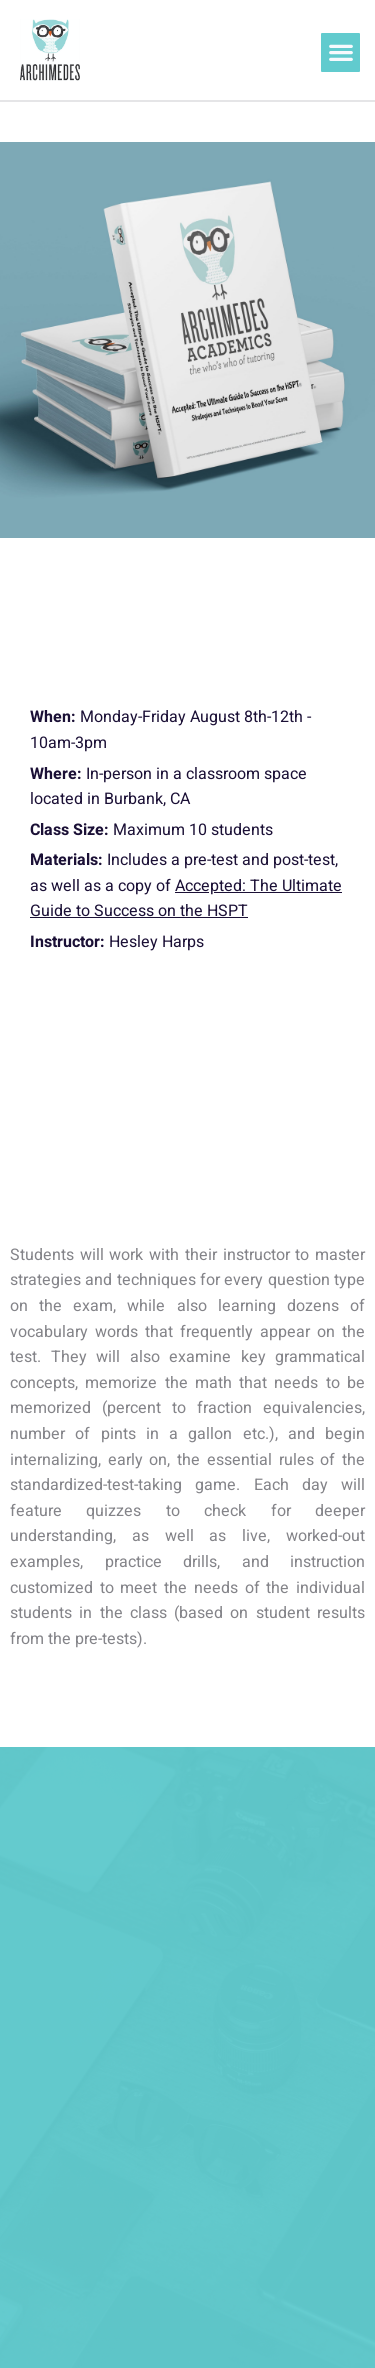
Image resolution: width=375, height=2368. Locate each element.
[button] (340, 52)
